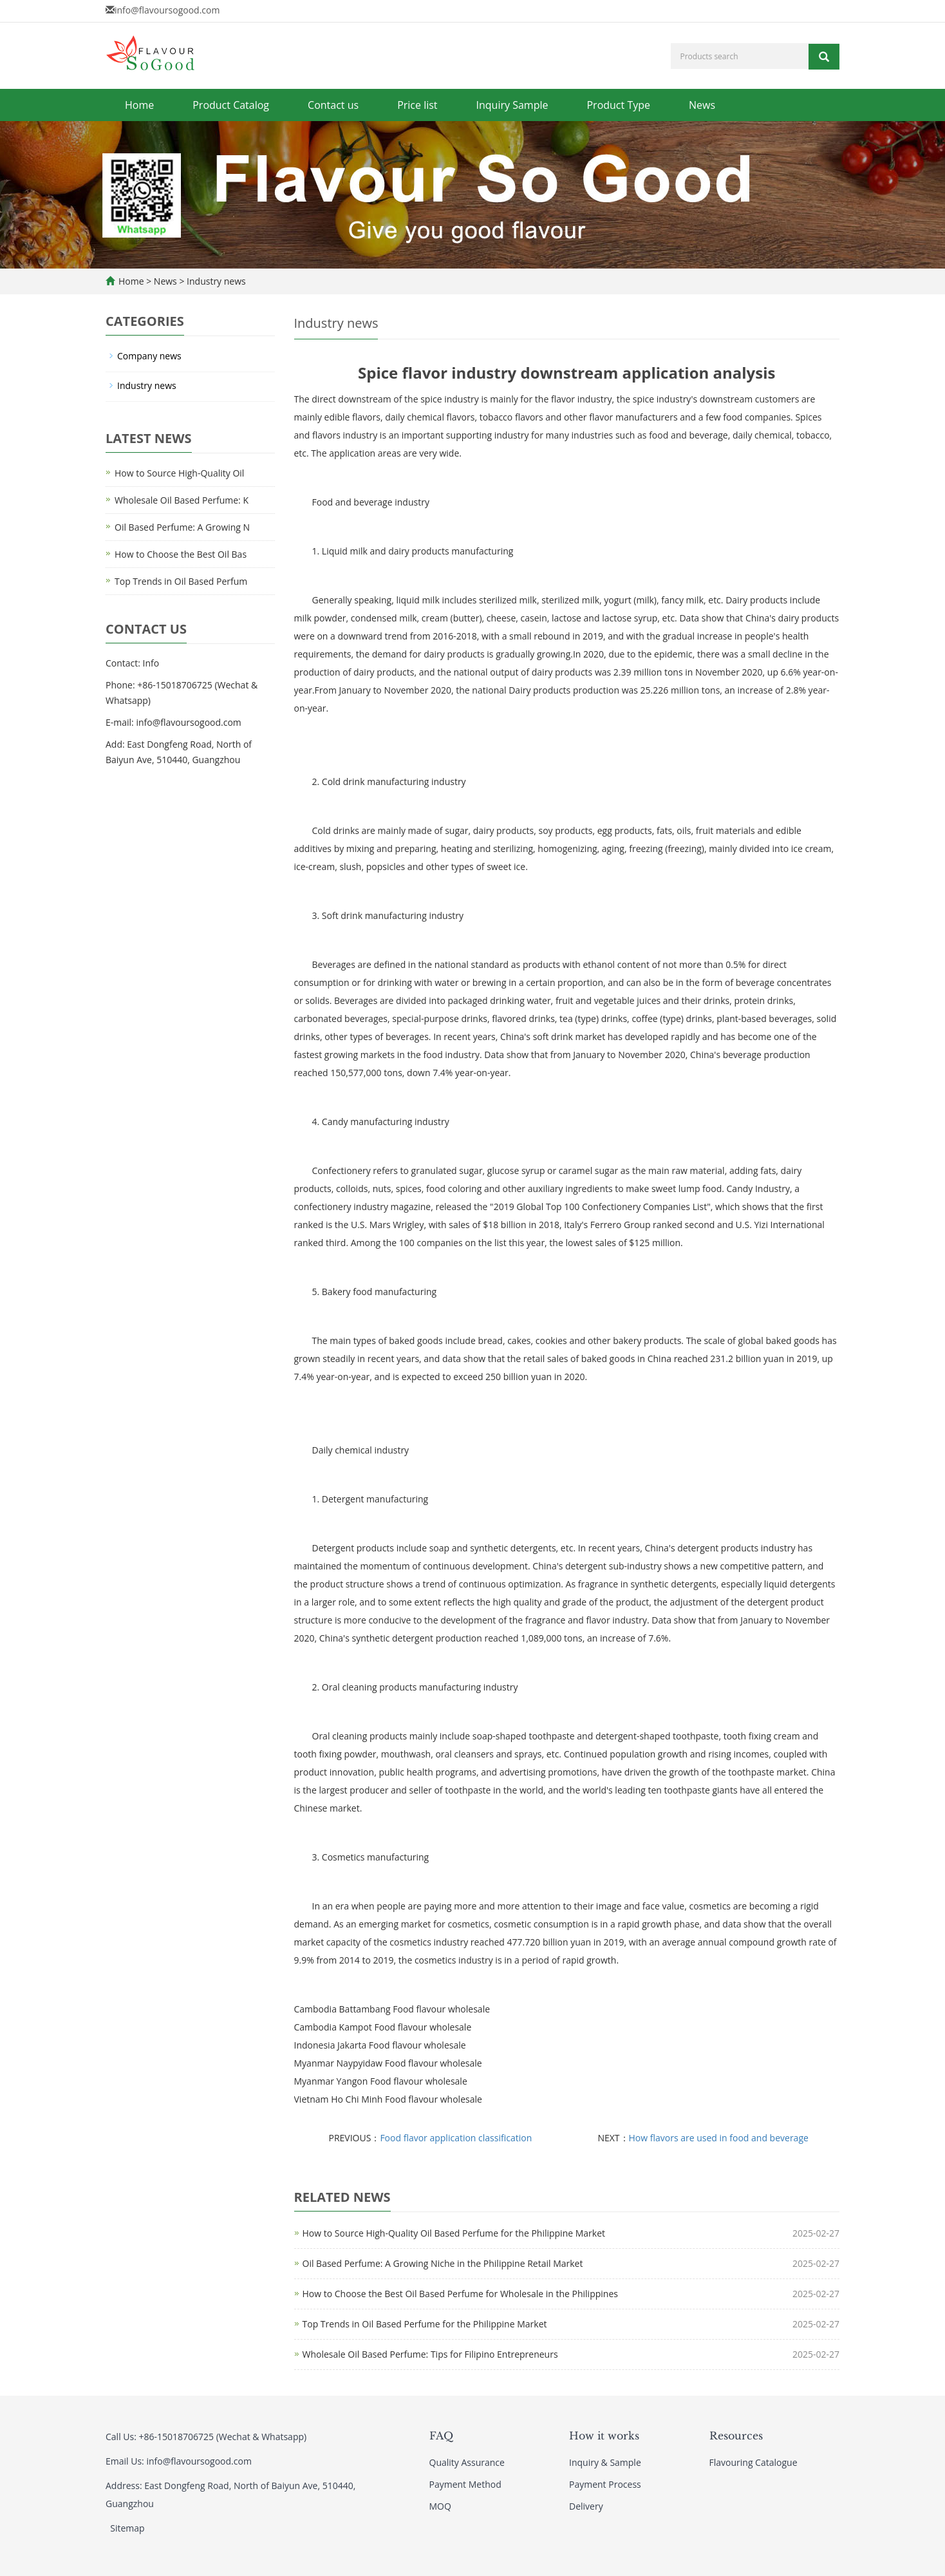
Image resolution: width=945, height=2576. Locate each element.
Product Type (618, 105)
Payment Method (465, 2484)
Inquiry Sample (512, 105)
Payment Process (605, 2484)
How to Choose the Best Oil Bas (181, 554)
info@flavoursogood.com (167, 10)
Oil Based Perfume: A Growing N (182, 527)
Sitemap (127, 2528)
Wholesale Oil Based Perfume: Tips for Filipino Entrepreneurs (430, 2354)
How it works (604, 2435)
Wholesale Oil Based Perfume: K (181, 500)
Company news (149, 356)
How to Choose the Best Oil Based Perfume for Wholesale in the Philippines (460, 2293)
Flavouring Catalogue (753, 2462)
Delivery (586, 2506)
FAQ (441, 2435)
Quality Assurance (467, 2462)
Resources (736, 2435)
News (702, 105)
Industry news (214, 281)
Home (139, 105)
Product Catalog (230, 105)
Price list (417, 105)
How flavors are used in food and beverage (719, 2138)
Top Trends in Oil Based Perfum (181, 581)
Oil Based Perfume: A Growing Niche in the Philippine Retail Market (443, 2263)
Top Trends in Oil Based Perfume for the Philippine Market (425, 2324)
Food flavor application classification (456, 2138)
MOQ (440, 2506)
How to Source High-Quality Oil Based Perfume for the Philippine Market (454, 2233)
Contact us (333, 105)
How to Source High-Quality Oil (179, 473)
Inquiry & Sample (605, 2462)
